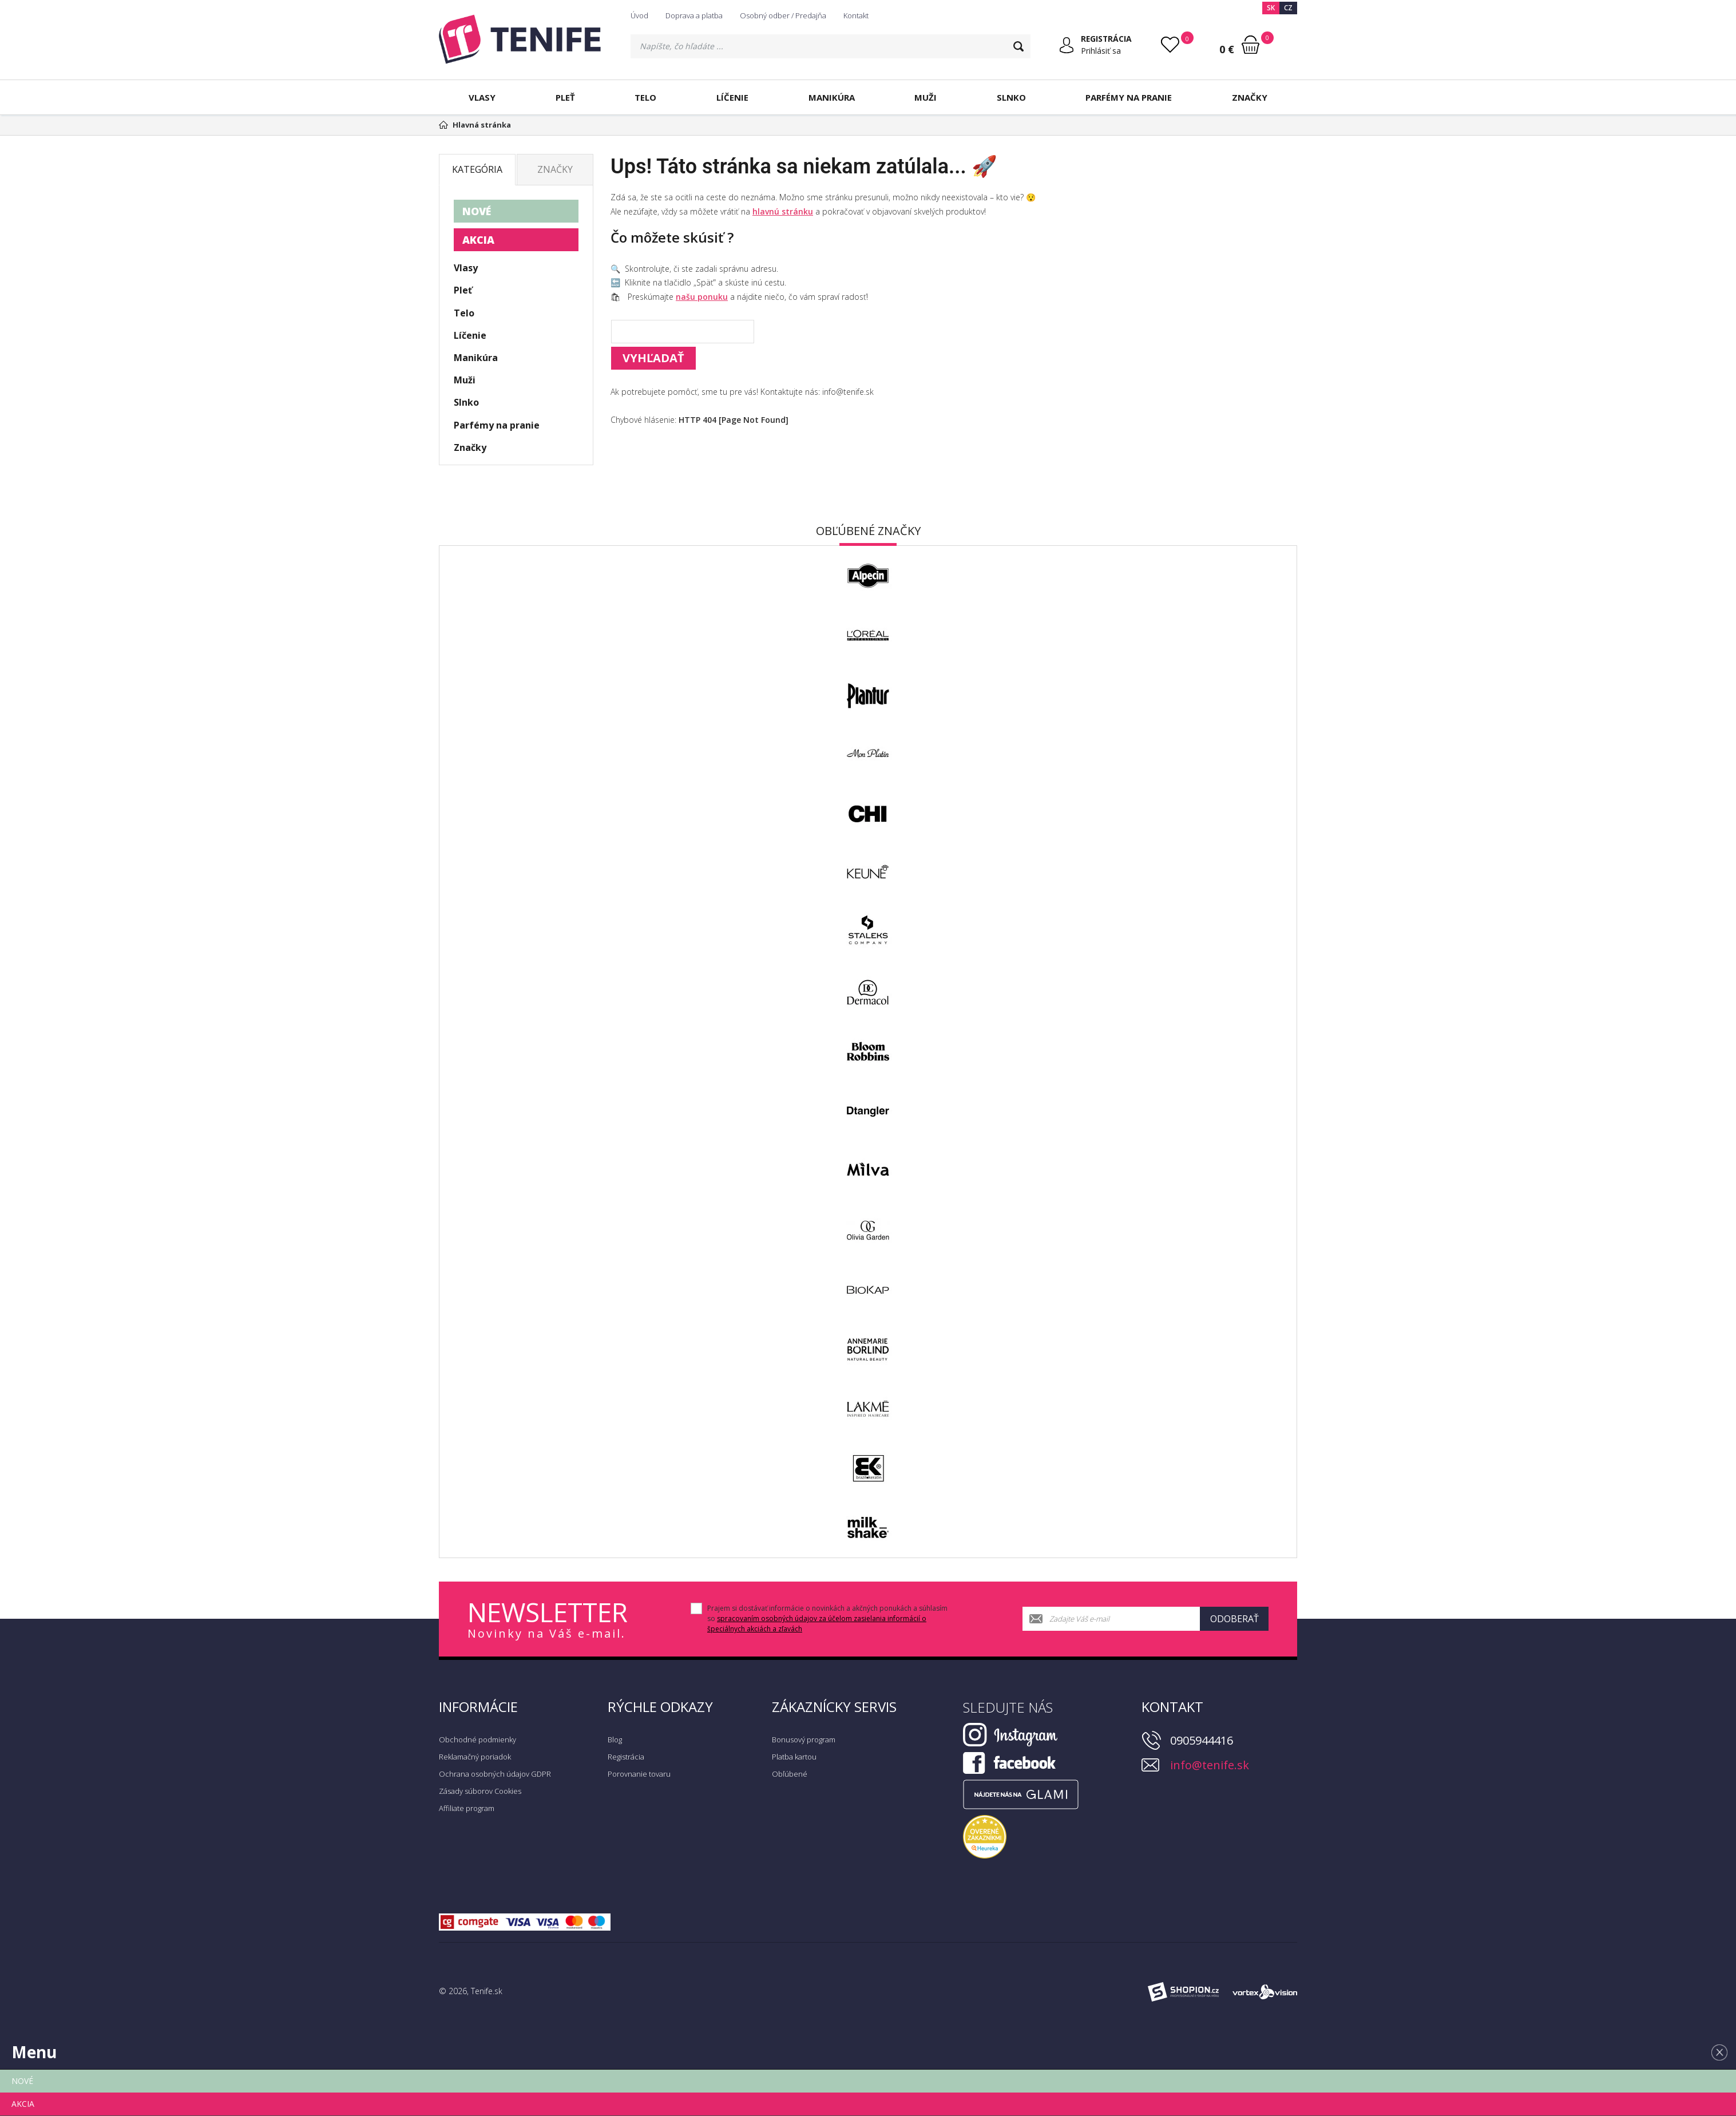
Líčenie (732, 97)
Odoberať (1234, 1618)
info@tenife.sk (1209, 1765)
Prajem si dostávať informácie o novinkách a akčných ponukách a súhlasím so (827, 1618)
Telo (645, 97)
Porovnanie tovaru (639, 1774)
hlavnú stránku (782, 211)
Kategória (477, 169)
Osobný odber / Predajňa (783, 15)
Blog (615, 1739)
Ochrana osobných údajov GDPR (495, 1774)
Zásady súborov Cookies (480, 1791)
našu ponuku (702, 296)
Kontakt (856, 15)
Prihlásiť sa (1100, 50)
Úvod (639, 15)
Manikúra (831, 97)
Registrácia (626, 1757)
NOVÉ (476, 211)
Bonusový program (803, 1739)
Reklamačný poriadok (475, 1757)
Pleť (565, 97)
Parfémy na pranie (1128, 97)
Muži (925, 97)
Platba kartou (794, 1757)
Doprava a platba (694, 15)
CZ (1288, 8)
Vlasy (482, 97)
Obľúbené (789, 1774)
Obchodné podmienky (477, 1739)
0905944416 (1201, 1740)
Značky (1249, 97)
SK (1271, 8)
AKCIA (478, 240)
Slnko (1011, 97)
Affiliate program (466, 1808)
